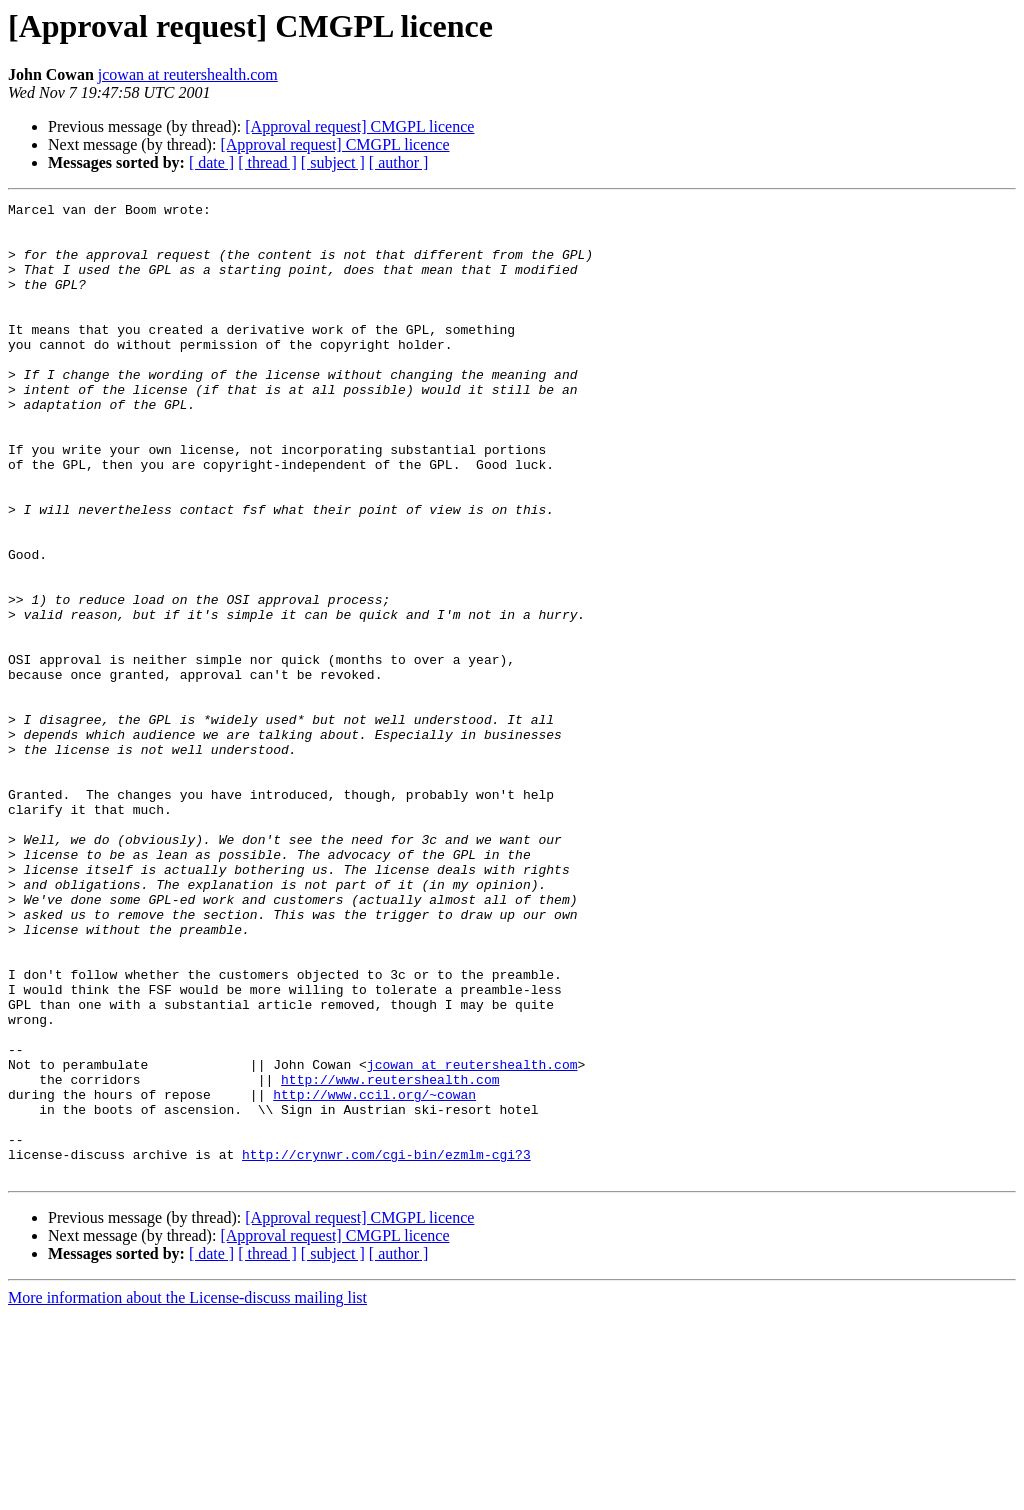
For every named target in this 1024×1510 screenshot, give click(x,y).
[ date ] (211, 162)
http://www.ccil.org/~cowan (374, 1274)
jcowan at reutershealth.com (188, 74)
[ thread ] (267, 162)
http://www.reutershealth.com (390, 1256)
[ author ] (399, 162)
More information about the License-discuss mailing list (187, 1492)
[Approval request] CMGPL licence (359, 126)
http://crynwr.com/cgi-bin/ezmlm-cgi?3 (386, 1346)
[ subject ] (333, 162)
